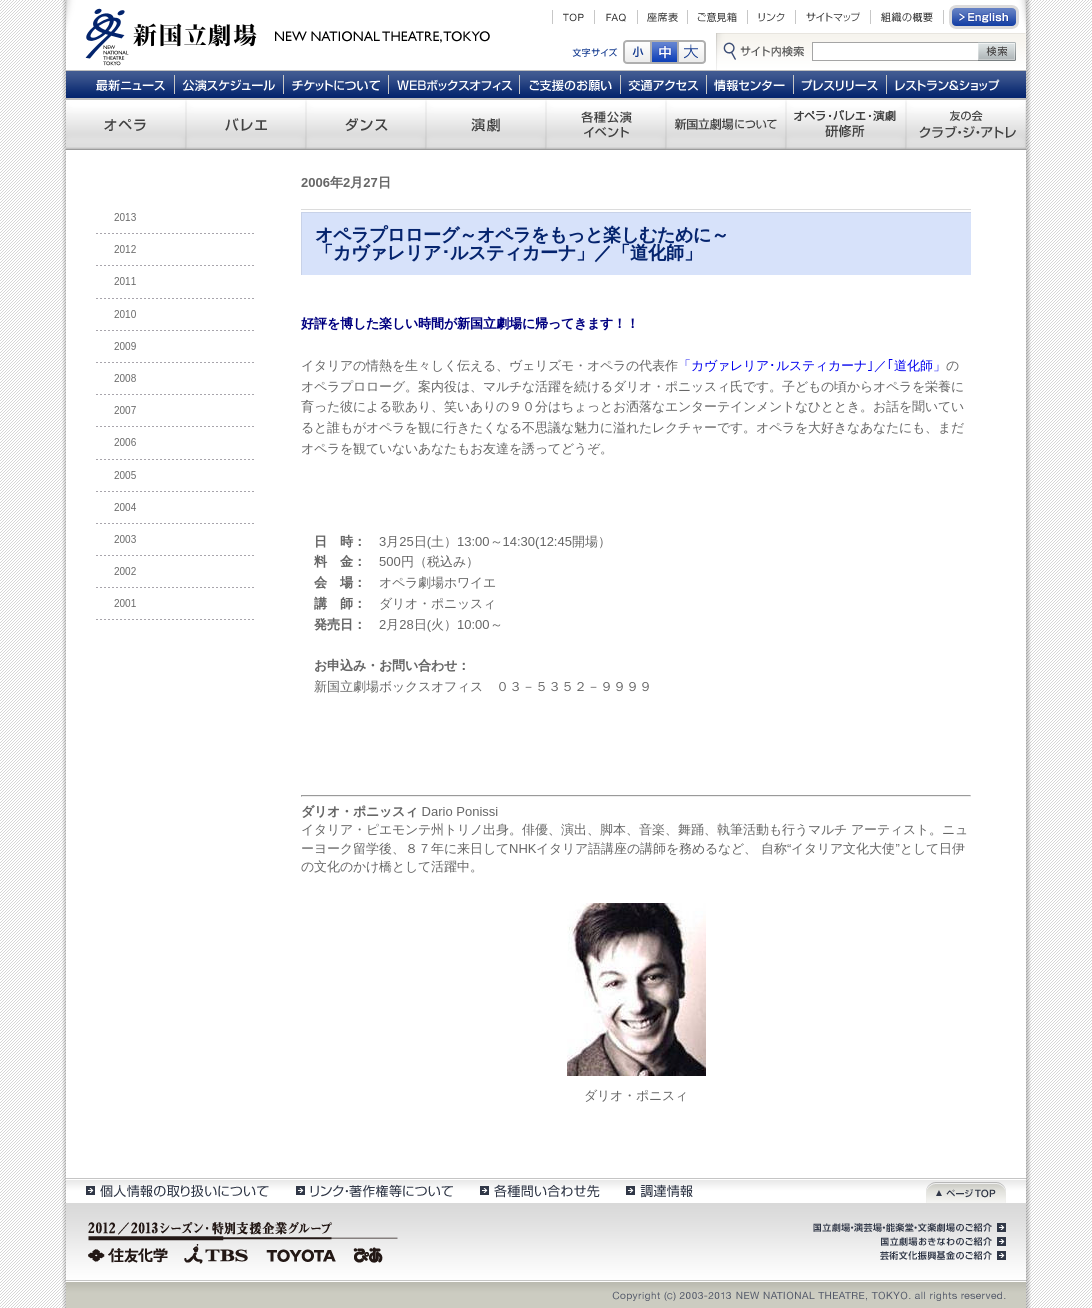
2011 (125, 281)
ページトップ (966, 1190)
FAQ (616, 17)
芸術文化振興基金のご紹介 (941, 1256)
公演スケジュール (228, 84)
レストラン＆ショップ (948, 84)
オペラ (126, 124)
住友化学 (130, 1253)
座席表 (662, 17)
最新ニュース (130, 84)
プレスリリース (840, 84)
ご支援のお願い (570, 84)
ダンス (366, 124)
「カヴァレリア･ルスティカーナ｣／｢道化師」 (812, 365)
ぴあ (371, 1253)
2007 (125, 410)
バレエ (246, 124)
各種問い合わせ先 (538, 1190)
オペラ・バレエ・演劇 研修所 (846, 124)
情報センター (750, 84)
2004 (125, 507)
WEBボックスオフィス (454, 84)
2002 (125, 571)
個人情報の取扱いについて (176, 1190)
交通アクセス (664, 84)
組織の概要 (907, 17)
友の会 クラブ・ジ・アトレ (966, 124)
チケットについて (335, 84)
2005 (125, 475)
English (985, 17)
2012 (125, 249)
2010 (125, 314)
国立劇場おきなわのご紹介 (941, 1242)
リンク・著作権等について (373, 1190)
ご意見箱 (717, 17)
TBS (216, 1253)
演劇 (486, 124)
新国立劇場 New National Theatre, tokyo (288, 35)
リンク (771, 17)
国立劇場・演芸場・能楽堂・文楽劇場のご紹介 (907, 1228)
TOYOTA (302, 1253)
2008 (125, 378)
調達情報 (659, 1190)
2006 (125, 442)
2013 (125, 217)
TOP (573, 17)
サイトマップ (833, 17)
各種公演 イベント (606, 124)
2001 (125, 603)
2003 (125, 539)
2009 (125, 346)
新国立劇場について (726, 124)
